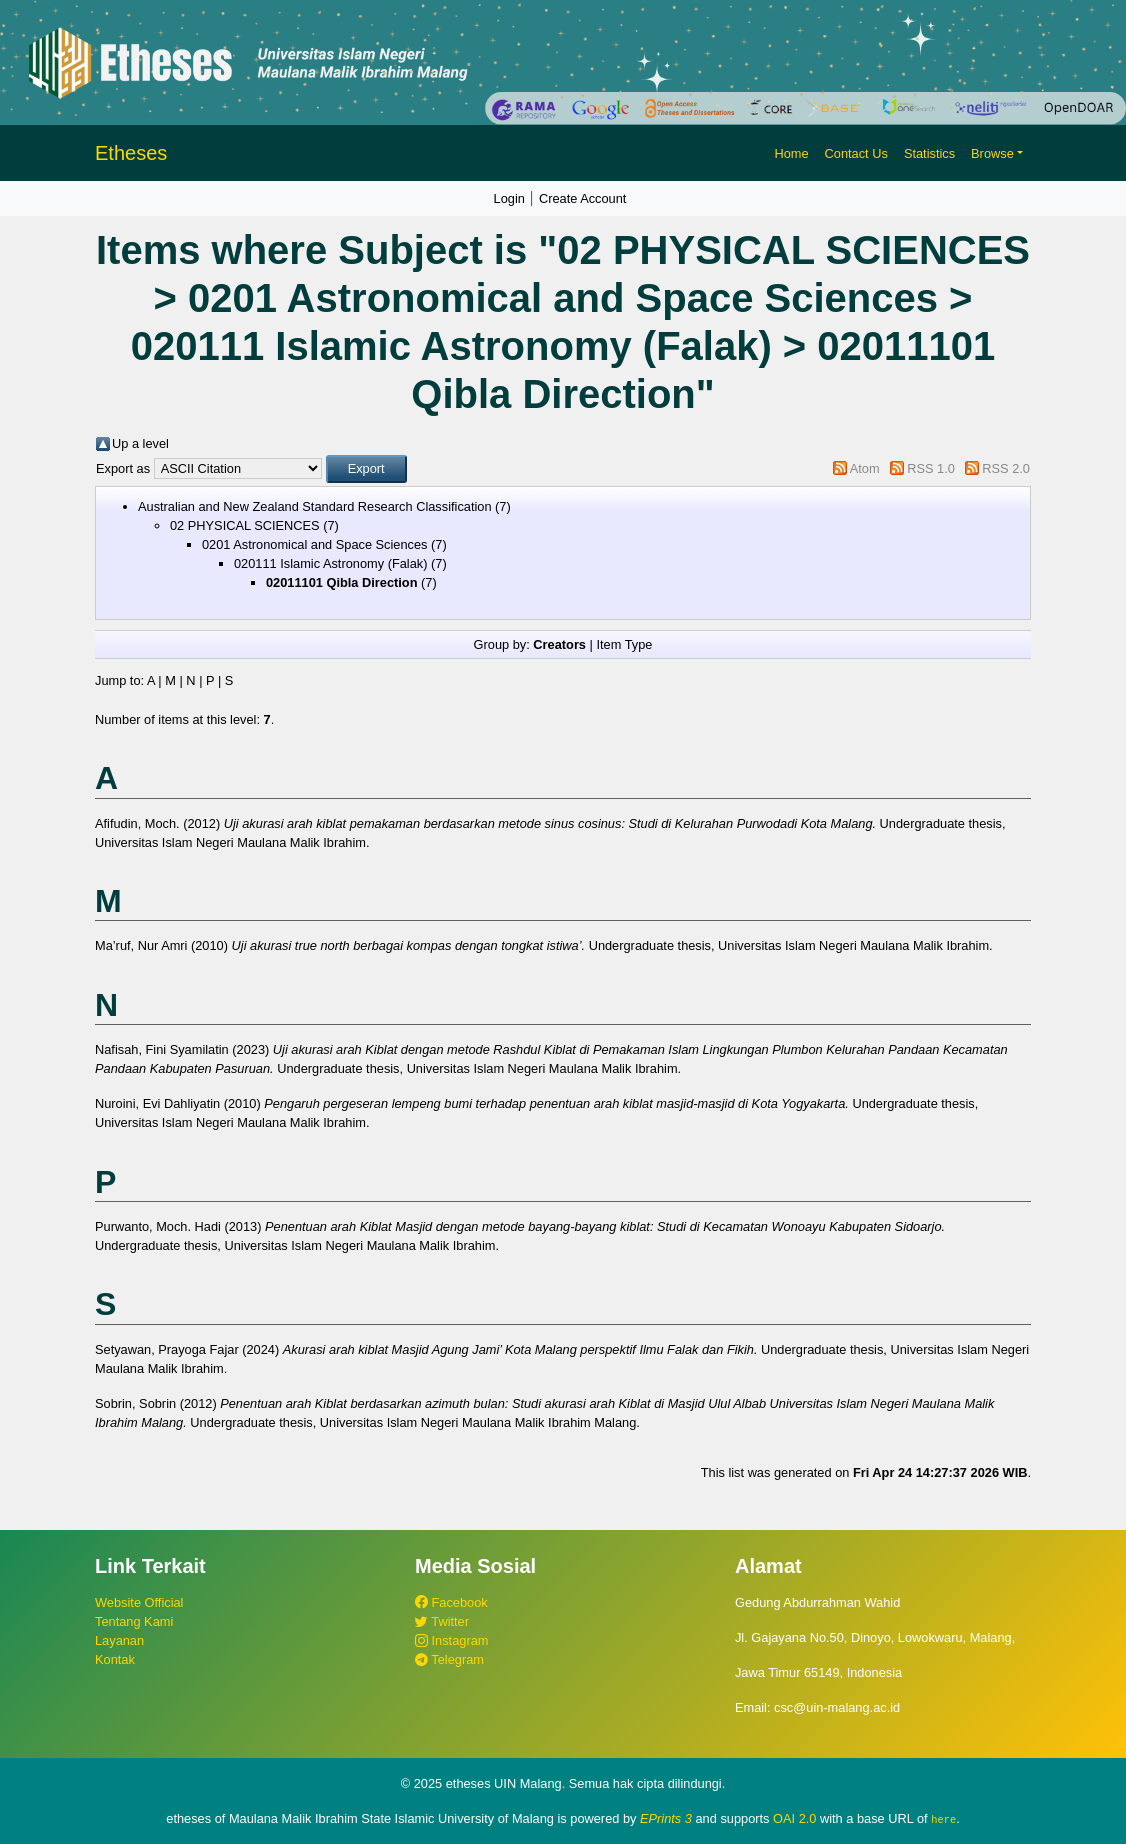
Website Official (139, 1602)
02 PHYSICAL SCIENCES (245, 525)
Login (509, 198)
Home (791, 153)
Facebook (451, 1602)
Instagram (451, 1640)
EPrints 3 (666, 1818)
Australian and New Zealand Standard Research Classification (315, 506)
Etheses (131, 153)
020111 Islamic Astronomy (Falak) (330, 563)
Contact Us (856, 153)
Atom (865, 468)
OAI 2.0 (794, 1818)
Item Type (624, 644)
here (943, 1819)
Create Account (583, 198)
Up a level (140, 443)
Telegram (449, 1659)
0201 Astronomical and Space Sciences (315, 544)
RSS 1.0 (931, 468)
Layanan (119, 1640)
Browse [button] (992, 153)
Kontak (115, 1659)
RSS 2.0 (1006, 468)
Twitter (442, 1621)
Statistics (929, 153)
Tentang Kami (134, 1621)
